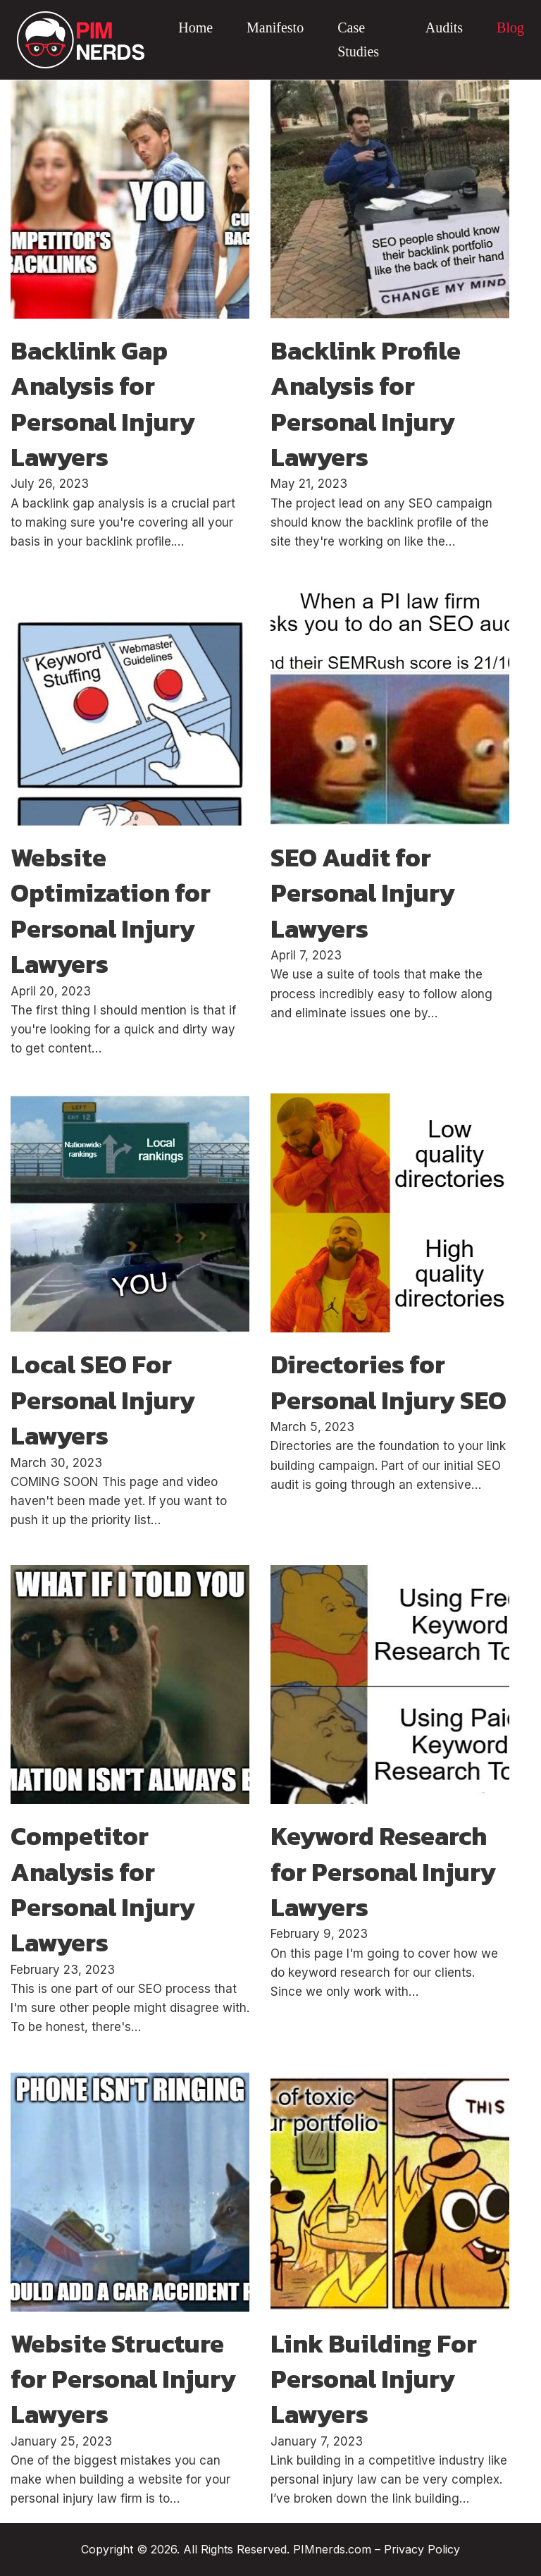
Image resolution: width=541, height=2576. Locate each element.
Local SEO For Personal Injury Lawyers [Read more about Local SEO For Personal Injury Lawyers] (103, 1399)
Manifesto (275, 27)
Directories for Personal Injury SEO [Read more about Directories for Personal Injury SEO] (388, 1381)
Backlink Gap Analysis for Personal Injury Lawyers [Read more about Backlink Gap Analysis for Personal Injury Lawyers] (103, 403)
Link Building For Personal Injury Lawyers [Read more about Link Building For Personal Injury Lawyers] (373, 2379)
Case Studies (358, 39)
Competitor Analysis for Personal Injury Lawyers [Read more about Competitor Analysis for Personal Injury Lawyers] (103, 1889)
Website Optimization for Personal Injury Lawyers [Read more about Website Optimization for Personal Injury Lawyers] (111, 910)
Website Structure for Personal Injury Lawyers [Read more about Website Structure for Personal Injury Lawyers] (123, 2379)
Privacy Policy (422, 2549)
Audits (444, 27)
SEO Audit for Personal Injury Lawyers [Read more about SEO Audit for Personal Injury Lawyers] (362, 892)
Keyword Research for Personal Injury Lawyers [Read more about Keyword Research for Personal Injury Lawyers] (383, 1871)
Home (195, 27)
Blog (510, 27)
